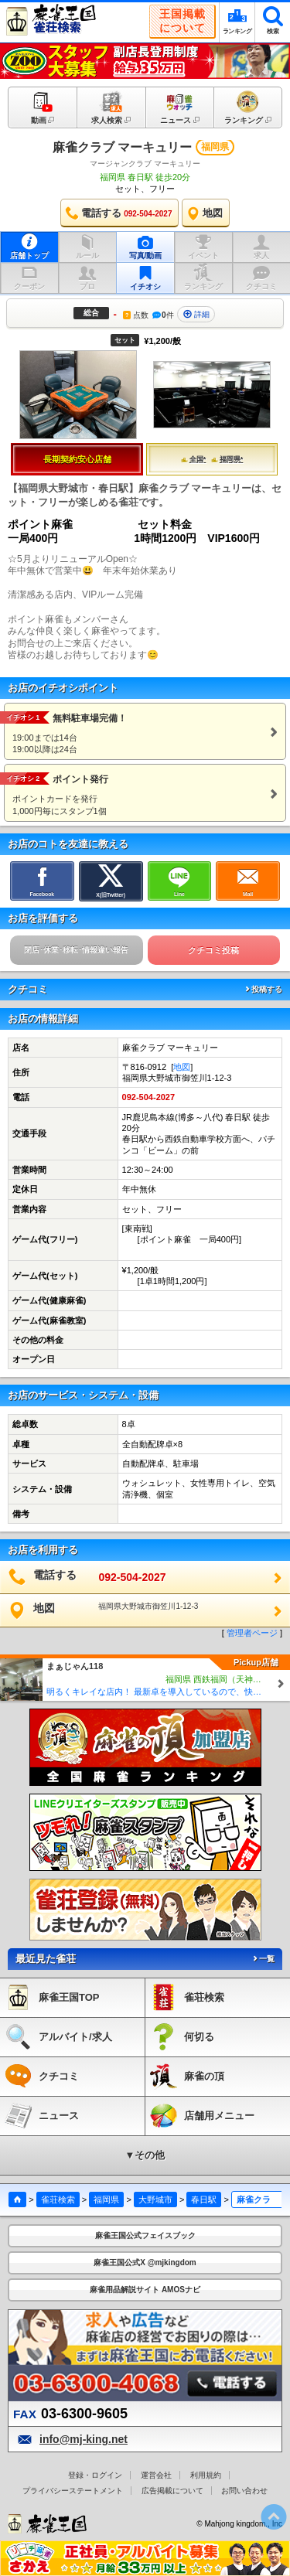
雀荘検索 (58, 2199)
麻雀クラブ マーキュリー (122, 147)
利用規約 (205, 2475)
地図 (181, 1067)
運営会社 (156, 2475)
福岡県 (106, 2199)
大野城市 (155, 2199)
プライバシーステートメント (72, 2490)
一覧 (263, 1958)
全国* (193, 459)
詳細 (196, 314)
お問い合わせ (244, 2490)
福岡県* (227, 459)
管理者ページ (252, 1632)
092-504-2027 (149, 1097)
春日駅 (204, 2199)
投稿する (263, 989)
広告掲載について (172, 2490)
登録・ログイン (95, 2475)
